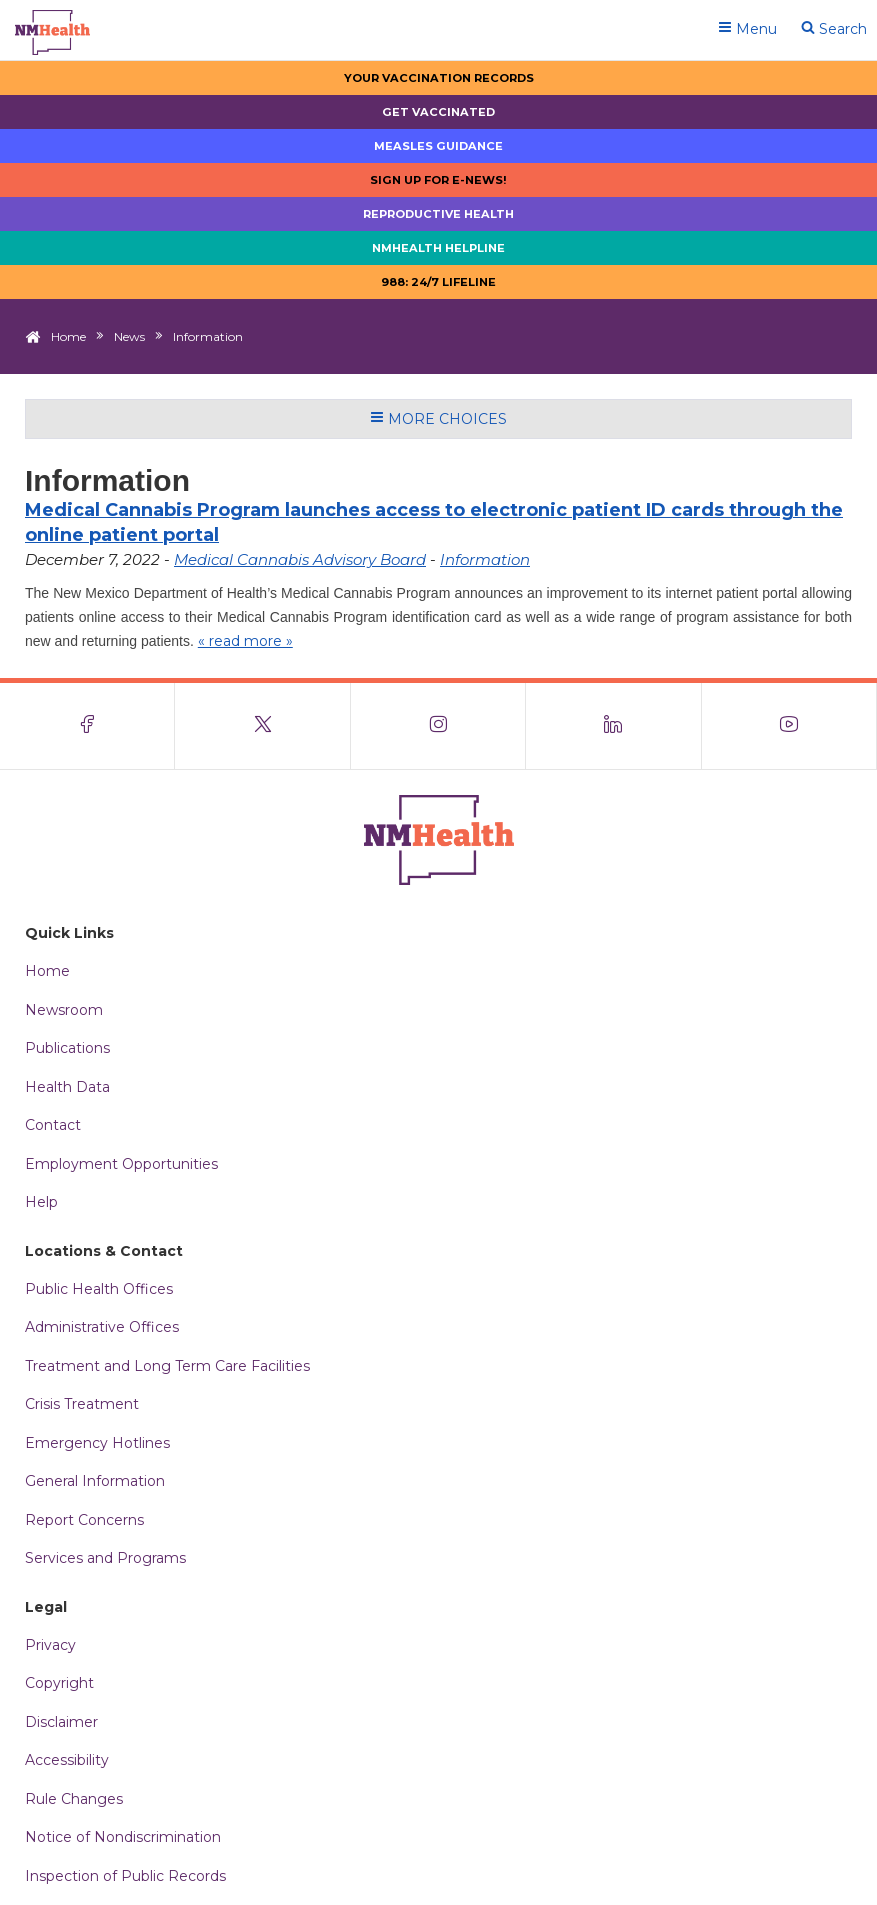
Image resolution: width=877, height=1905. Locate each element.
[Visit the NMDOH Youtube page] (789, 726)
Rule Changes (74, 1799)
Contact (53, 1125)
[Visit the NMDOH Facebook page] (87, 726)
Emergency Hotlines (97, 1443)
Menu (747, 29)
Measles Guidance (438, 146)
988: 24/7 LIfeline (438, 282)
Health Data (67, 1087)
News (129, 336)
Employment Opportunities (121, 1164)
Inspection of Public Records (125, 1876)
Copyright (59, 1683)
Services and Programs (105, 1558)
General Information (95, 1481)
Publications (67, 1048)
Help (41, 1202)
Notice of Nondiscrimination (123, 1837)
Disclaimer (61, 1722)
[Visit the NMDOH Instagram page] (438, 726)
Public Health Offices (99, 1289)
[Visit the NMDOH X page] (262, 726)
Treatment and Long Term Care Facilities (167, 1366)
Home (68, 336)
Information (485, 559)
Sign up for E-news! (438, 180)
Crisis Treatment (82, 1404)
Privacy (50, 1645)
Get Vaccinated (438, 112)
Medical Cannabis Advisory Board (300, 559)
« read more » (245, 641)
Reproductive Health (438, 214)
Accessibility (67, 1760)
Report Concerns (84, 1520)
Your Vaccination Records (439, 78)
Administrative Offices (102, 1327)
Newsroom (64, 1010)
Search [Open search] (834, 29)
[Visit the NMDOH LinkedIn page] (613, 726)
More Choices (438, 419)
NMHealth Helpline (438, 248)
